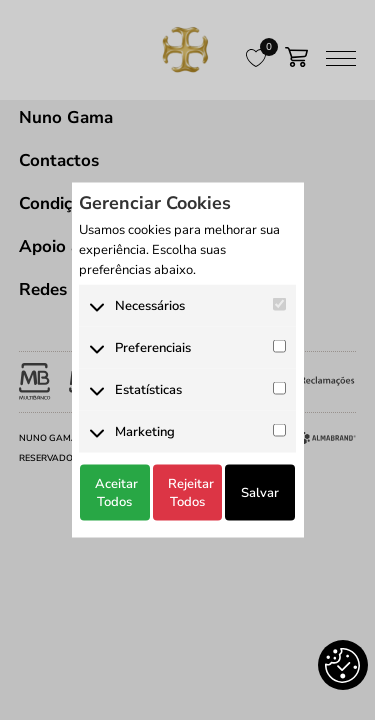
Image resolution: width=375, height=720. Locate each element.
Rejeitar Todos (191, 492)
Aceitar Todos (116, 492)
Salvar (260, 492)
